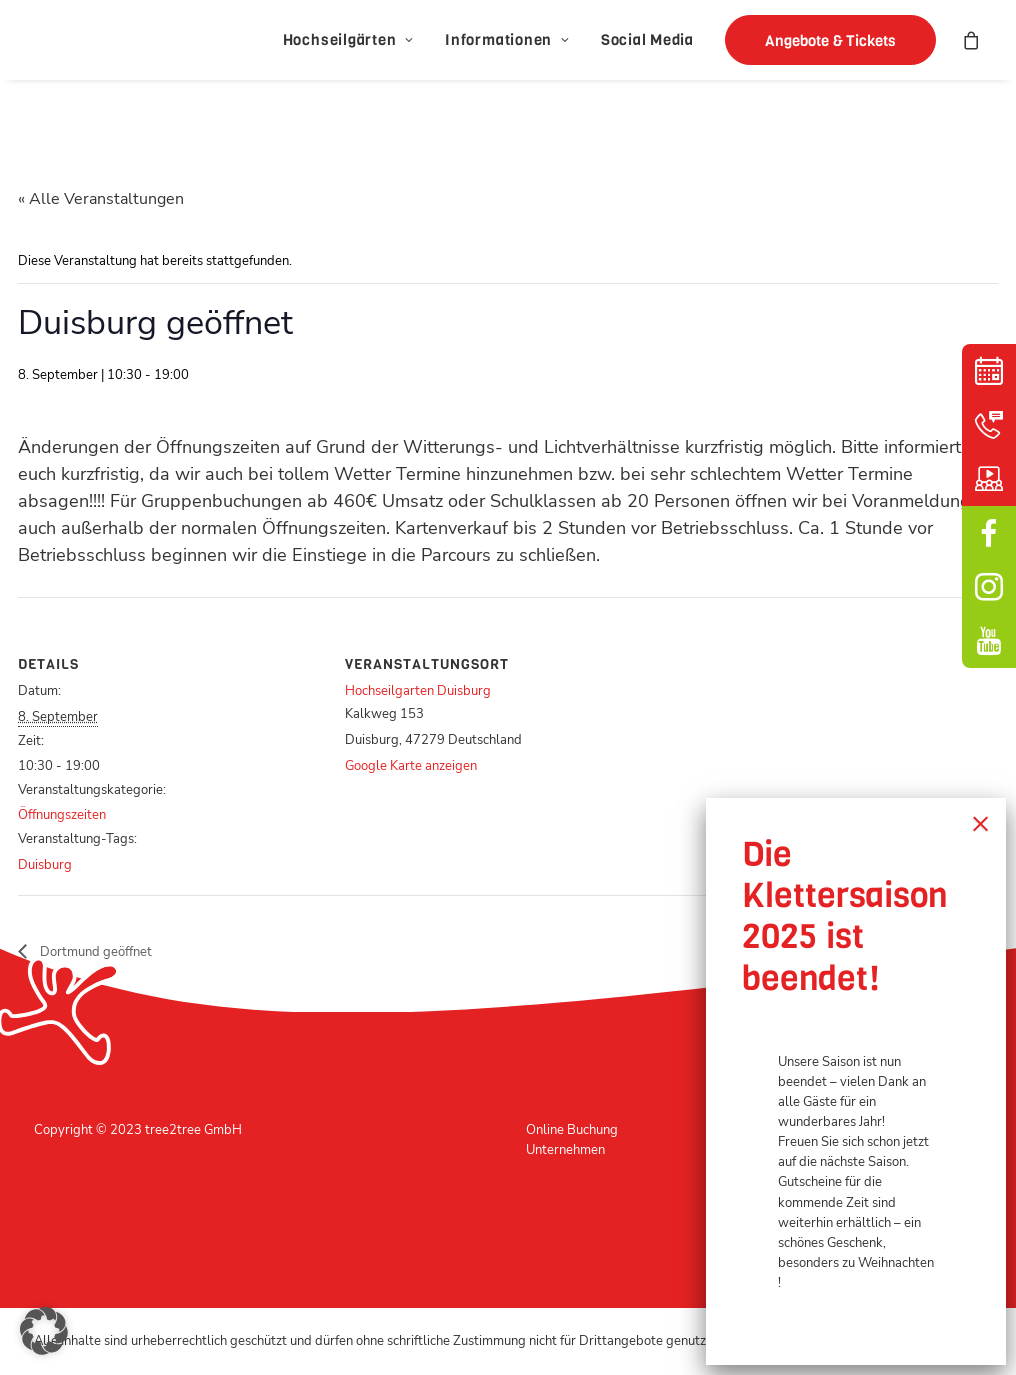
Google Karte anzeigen (411, 766)
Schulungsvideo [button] (989, 479)
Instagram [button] (989, 587)
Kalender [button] (989, 371)
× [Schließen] (980, 823)
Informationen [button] (507, 39)
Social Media (647, 39)
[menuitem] (348, 40)
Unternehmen (565, 1150)
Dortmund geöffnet (94, 952)
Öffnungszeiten (62, 815)
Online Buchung (572, 1130)
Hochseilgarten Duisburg (418, 691)
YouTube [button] (989, 641)
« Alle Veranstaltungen (101, 199)
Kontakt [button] (989, 425)
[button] (823, 40)
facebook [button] (989, 533)
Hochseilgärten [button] (348, 39)
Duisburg (45, 865)
